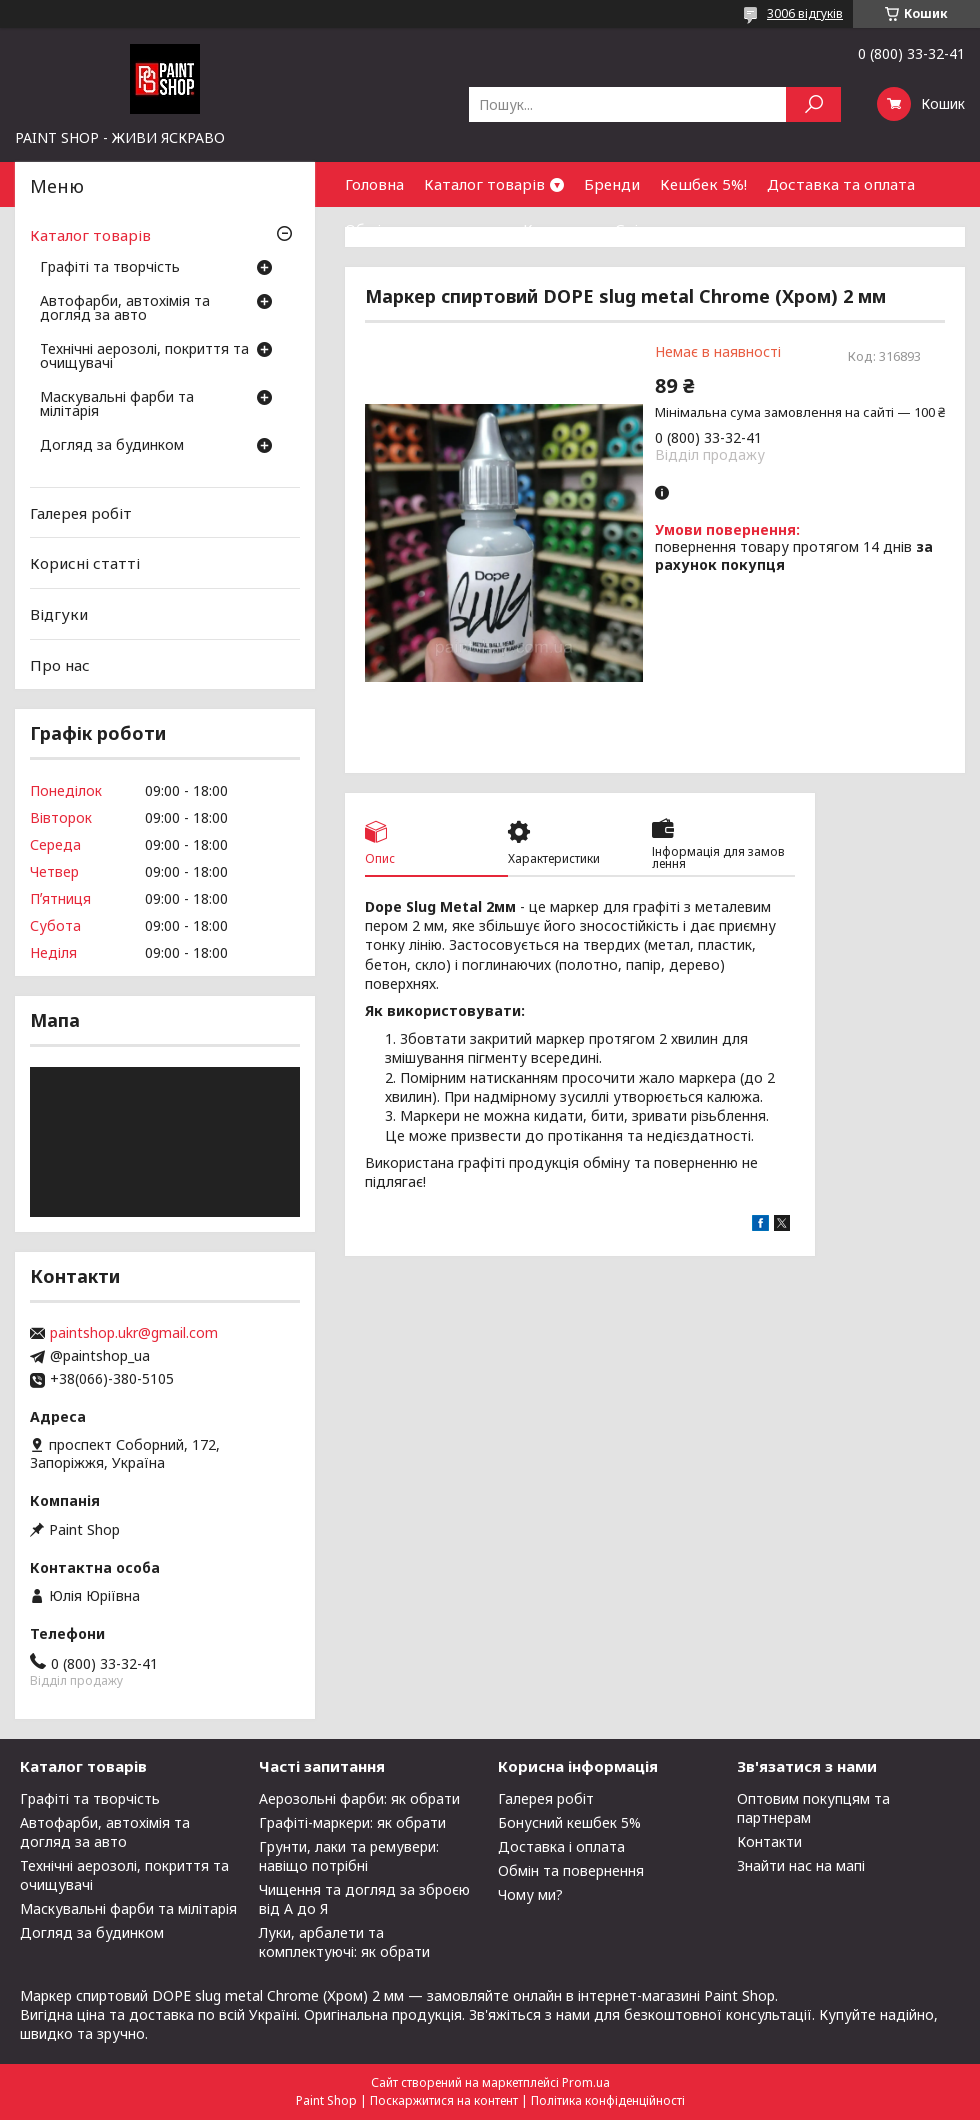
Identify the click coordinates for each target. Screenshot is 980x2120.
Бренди (612, 184)
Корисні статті (85, 563)
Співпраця (653, 229)
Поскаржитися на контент (444, 2100)
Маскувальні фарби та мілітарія (117, 405)
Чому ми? (530, 1894)
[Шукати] (813, 104)
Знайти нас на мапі (801, 1865)
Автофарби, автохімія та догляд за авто (125, 309)
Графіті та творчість (110, 268)
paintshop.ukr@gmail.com (134, 1333)
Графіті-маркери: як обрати (352, 1822)
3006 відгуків (805, 13)
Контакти (559, 229)
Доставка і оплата (561, 1846)
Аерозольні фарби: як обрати (359, 1798)
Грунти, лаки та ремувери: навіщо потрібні (349, 1856)
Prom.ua (586, 2082)
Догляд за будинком (112, 446)
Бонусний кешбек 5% (569, 1822)
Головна (374, 184)
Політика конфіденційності (608, 2100)
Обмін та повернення (424, 229)
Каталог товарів (484, 184)
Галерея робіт (81, 513)
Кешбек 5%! (703, 184)
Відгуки (59, 614)
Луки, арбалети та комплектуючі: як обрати (344, 1942)
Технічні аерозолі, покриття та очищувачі (144, 357)
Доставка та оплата (841, 184)
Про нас (60, 664)
